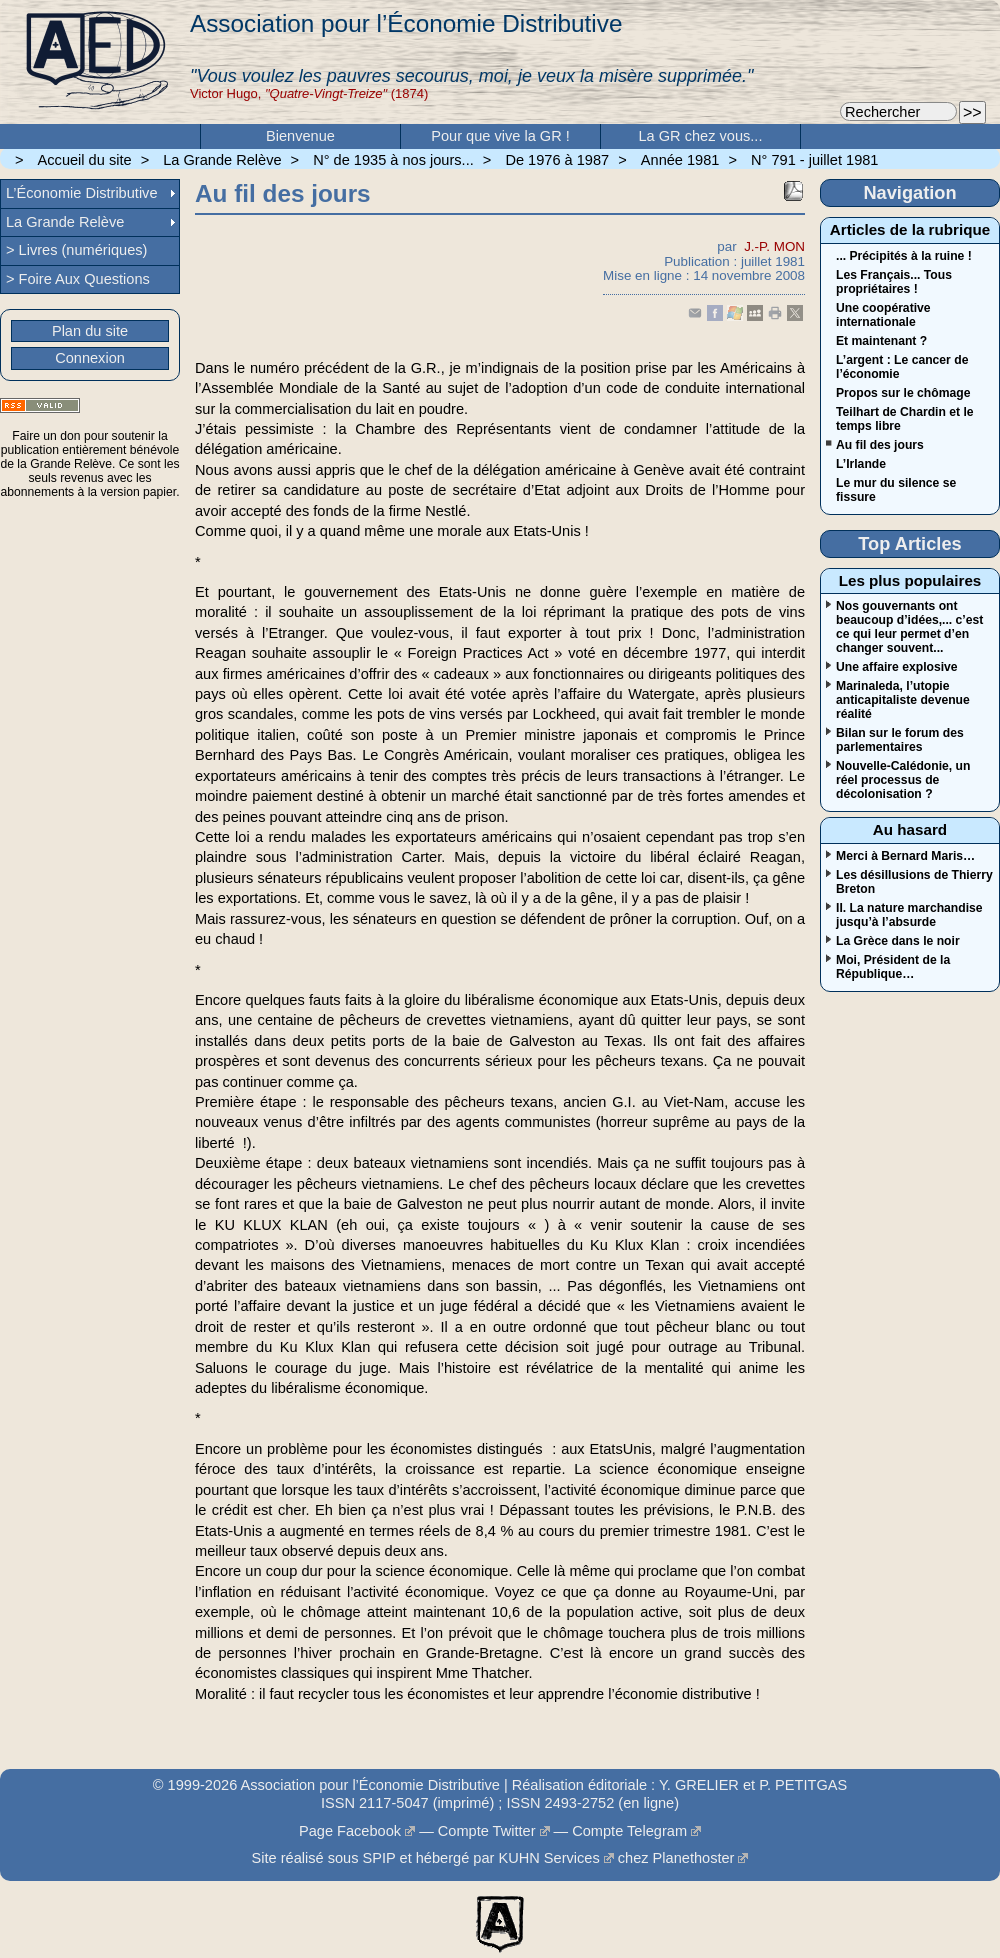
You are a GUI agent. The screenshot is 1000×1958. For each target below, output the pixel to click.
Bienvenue (300, 136)
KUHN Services (548, 1858)
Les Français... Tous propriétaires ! (894, 282)
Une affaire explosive (897, 667)
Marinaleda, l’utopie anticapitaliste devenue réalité (903, 700)
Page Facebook (350, 1831)
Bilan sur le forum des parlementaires (900, 740)
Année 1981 (680, 160)
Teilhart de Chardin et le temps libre (905, 419)
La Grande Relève (222, 160)
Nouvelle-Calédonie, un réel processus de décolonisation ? (903, 780)
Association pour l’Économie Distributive (406, 23)
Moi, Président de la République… (893, 967)
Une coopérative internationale (883, 315)
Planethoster (694, 1858)
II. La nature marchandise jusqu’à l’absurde (909, 915)
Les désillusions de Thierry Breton (914, 882)
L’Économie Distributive (82, 193)
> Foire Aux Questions (78, 279)
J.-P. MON (774, 246)
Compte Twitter (487, 1831)
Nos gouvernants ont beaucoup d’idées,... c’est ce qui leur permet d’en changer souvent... (909, 627)
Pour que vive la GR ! (500, 136)
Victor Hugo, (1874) (309, 93)
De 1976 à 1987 (557, 160)
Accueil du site (85, 160)
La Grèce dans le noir (898, 941)
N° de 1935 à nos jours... (393, 160)
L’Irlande (861, 464)
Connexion (90, 358)
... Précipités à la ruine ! (904, 256)
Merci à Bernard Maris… (905, 856)
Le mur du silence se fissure (896, 490)
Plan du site (90, 331)
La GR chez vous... (701, 136)
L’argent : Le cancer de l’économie (902, 367)
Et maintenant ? (881, 341)
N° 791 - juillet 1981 (814, 160)
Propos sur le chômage (903, 393)
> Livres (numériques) (76, 250)
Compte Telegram (629, 1831)
